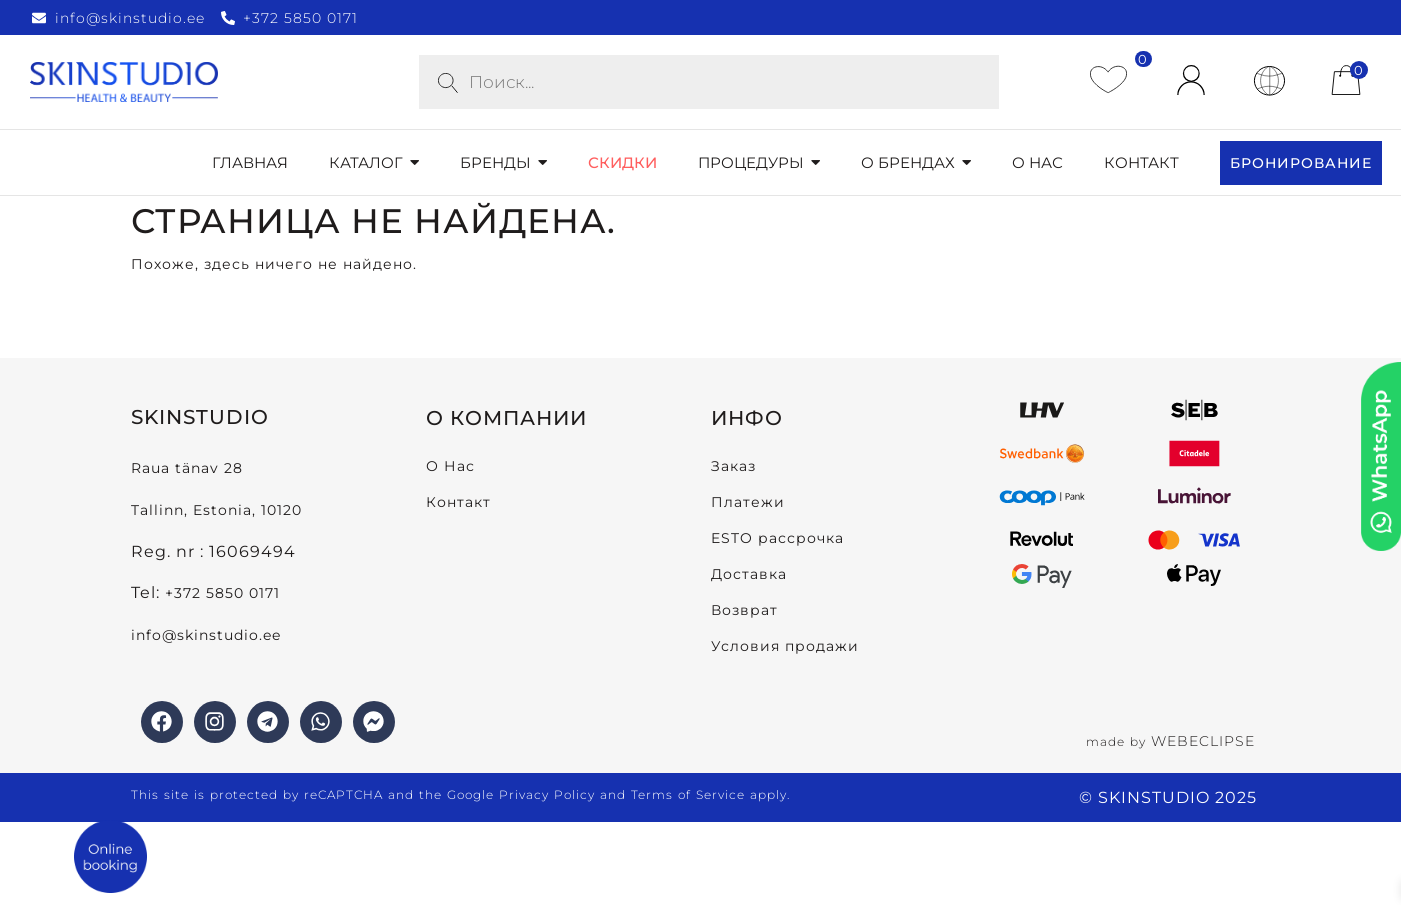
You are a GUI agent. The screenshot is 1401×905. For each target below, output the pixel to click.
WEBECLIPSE (1203, 741)
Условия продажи (785, 646)
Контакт (458, 502)
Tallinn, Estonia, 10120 (216, 510)
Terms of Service (688, 794)
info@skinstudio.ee (208, 635)
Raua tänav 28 (187, 468)
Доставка (749, 574)
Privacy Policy (547, 794)
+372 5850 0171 (222, 593)
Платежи (748, 502)
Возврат (744, 610)
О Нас (450, 466)
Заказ (733, 466)
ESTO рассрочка (777, 538)
